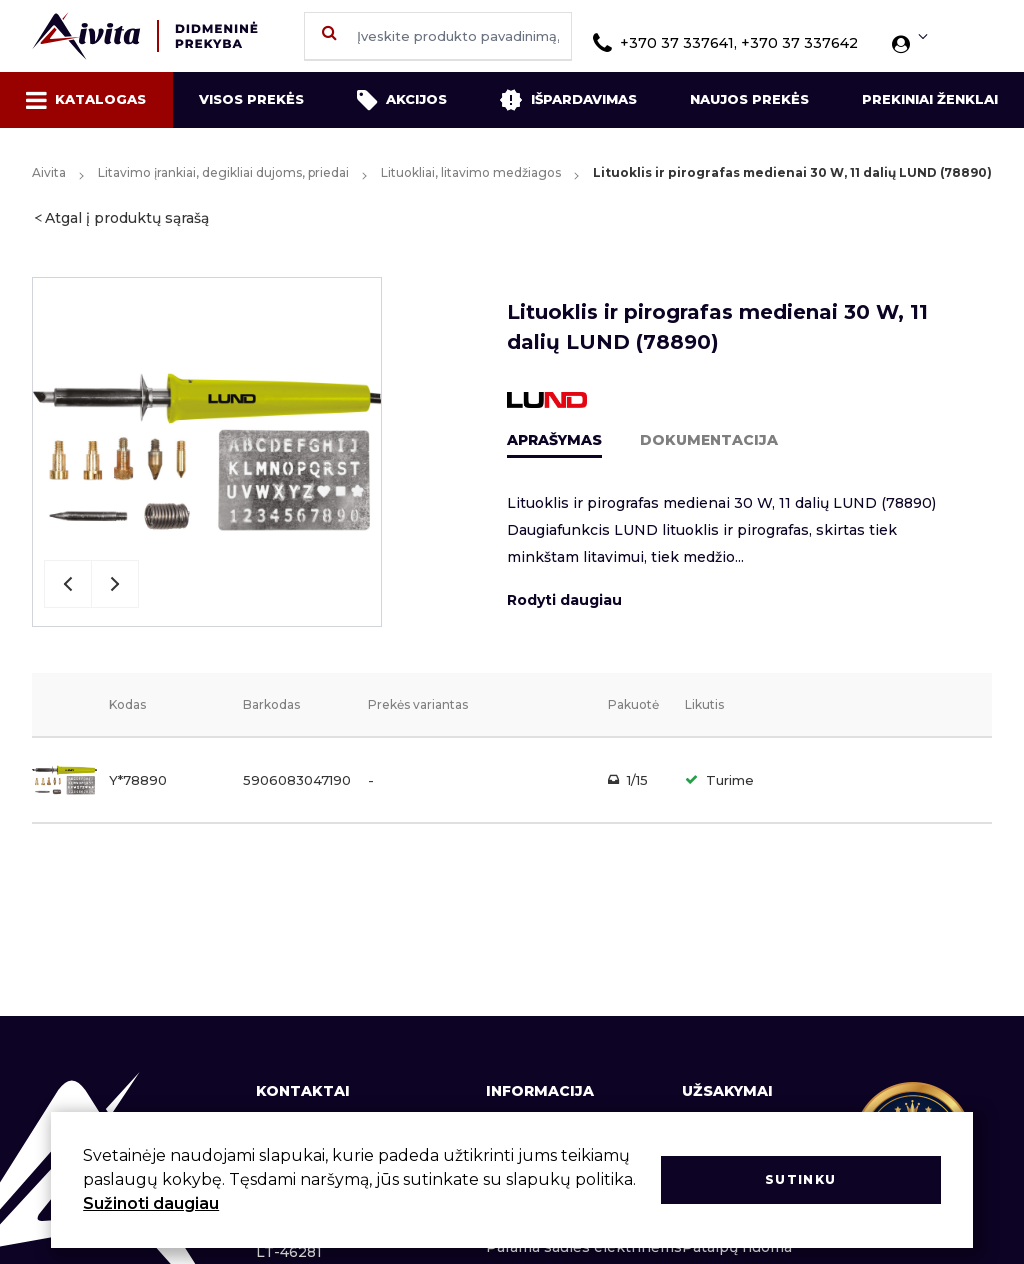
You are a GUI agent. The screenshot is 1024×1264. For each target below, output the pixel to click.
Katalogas (86, 100)
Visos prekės (251, 99)
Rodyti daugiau (564, 600)
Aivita (49, 172)
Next (115, 584)
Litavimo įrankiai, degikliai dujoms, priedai (223, 172)
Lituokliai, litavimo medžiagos (471, 172)
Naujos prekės (749, 99)
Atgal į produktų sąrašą (127, 218)
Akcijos (402, 100)
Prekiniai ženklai (930, 99)
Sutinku (800, 1179)
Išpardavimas (568, 100)
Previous (68, 584)
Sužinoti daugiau (151, 1203)
